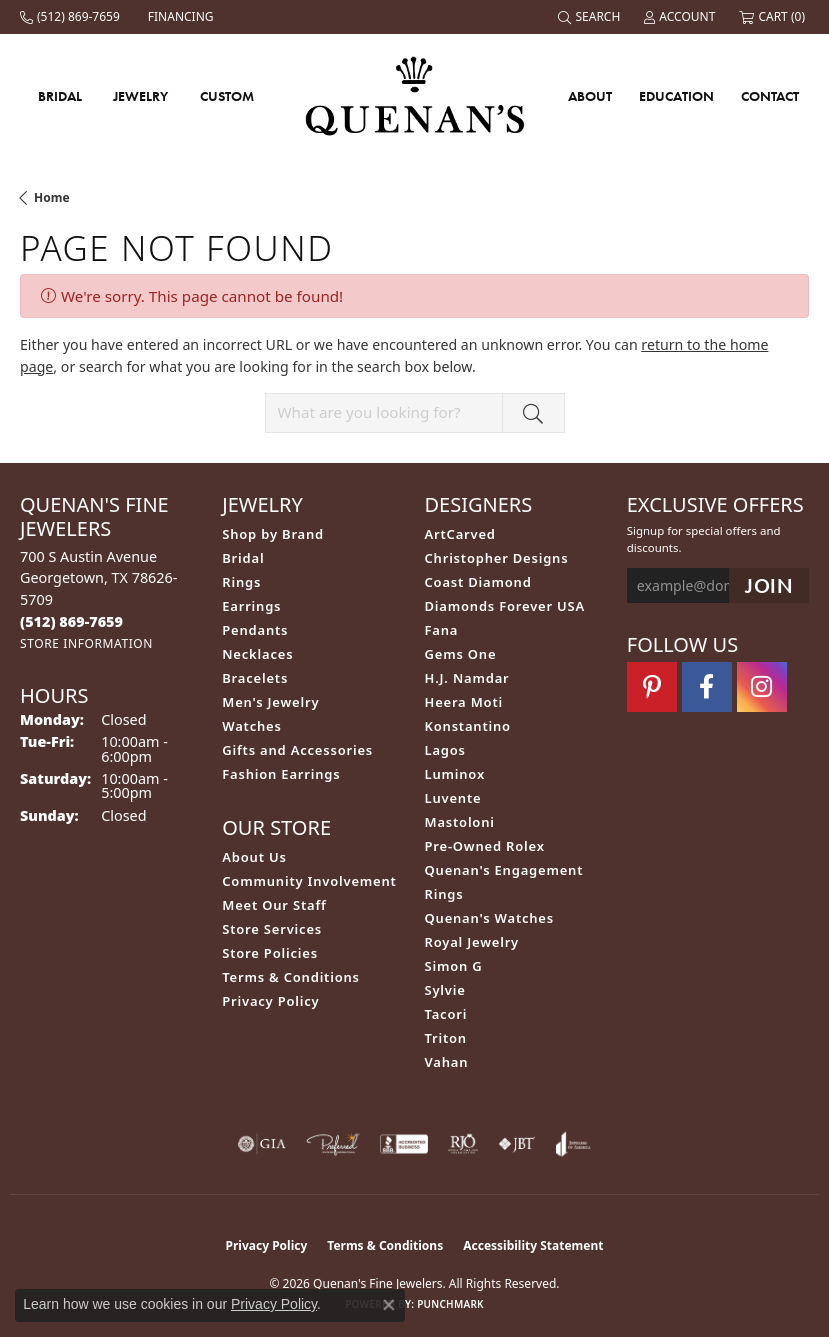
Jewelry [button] (140, 96)
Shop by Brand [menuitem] (273, 534)
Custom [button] (227, 96)
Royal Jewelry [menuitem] (472, 942)
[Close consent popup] (389, 1305)
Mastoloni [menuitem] (460, 822)
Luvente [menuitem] (453, 798)
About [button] (590, 96)
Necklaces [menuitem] (257, 654)
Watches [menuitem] (251, 726)
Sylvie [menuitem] (445, 990)
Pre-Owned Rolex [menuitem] (485, 846)
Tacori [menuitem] (446, 1014)
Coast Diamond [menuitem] (478, 582)
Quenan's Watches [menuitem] (490, 918)
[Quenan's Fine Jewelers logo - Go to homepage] (414, 95)
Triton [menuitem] (446, 1038)
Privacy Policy (270, 1001)
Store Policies (270, 953)
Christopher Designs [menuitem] (497, 558)
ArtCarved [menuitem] (460, 534)
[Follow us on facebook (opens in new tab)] (707, 687)
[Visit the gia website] (262, 1144)
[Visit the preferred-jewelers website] (333, 1144)
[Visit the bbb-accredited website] (404, 1144)
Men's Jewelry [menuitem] (270, 702)
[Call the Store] (71, 621)
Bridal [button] (60, 96)
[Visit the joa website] (573, 1144)
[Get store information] (86, 643)
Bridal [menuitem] (243, 558)
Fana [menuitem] (442, 630)
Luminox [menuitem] (455, 774)
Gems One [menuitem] (461, 654)
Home (52, 197)
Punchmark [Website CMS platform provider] (450, 1304)
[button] (591, 17)
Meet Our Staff (274, 905)
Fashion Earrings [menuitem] (281, 774)
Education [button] (676, 96)
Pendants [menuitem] (255, 630)
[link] (72, 17)
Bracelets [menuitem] (255, 678)
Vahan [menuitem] (447, 1062)
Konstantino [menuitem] (468, 726)
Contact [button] (770, 96)
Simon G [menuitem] (454, 966)
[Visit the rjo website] (463, 1144)
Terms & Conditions (291, 977)
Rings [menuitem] (241, 582)
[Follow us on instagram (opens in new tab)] (762, 687)
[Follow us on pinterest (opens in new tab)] (652, 687)
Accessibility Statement (533, 1245)
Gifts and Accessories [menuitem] (297, 750)
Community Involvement (309, 881)
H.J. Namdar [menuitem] (467, 678)
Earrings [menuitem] (251, 606)
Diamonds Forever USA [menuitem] (505, 606)
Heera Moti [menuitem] (464, 702)
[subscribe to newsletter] (769, 585)
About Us (254, 857)
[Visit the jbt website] (517, 1144)
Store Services (272, 929)
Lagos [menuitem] (445, 750)
